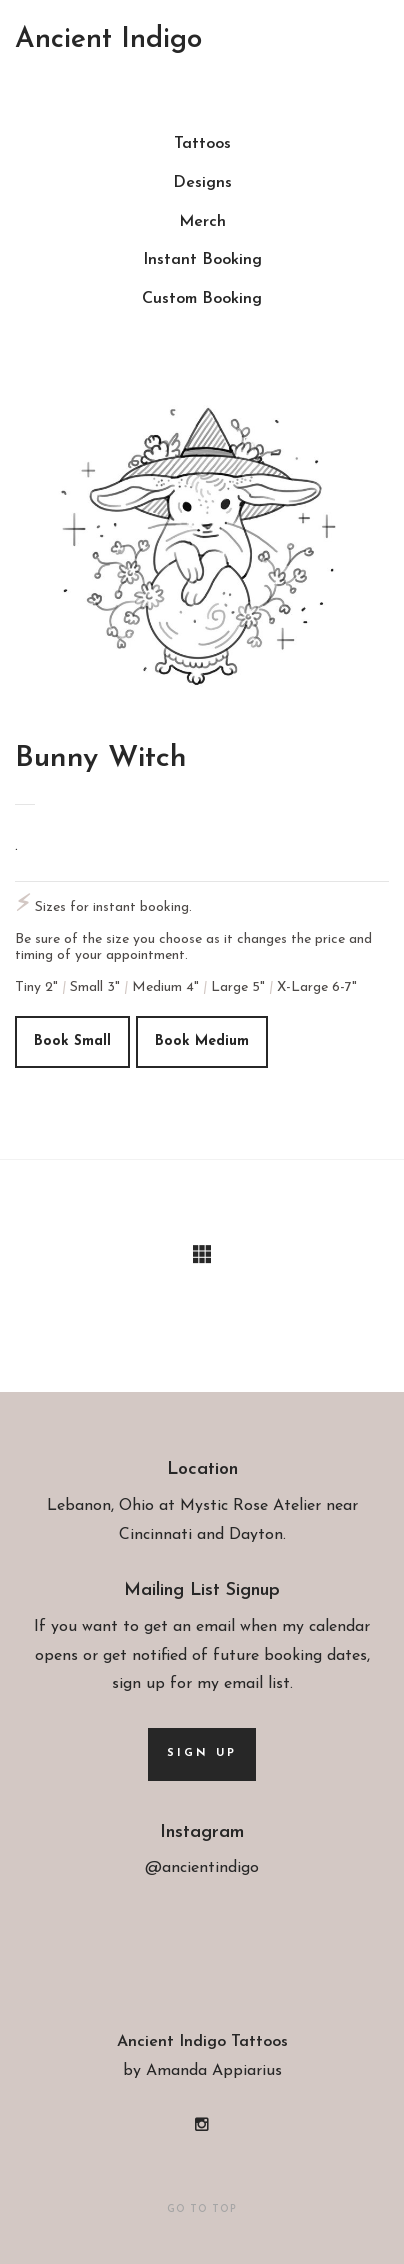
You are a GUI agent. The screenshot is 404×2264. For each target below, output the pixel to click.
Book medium (202, 1040)
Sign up (202, 1753)
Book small (72, 1040)
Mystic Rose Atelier (250, 1506)
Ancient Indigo (108, 40)
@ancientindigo (202, 1868)
